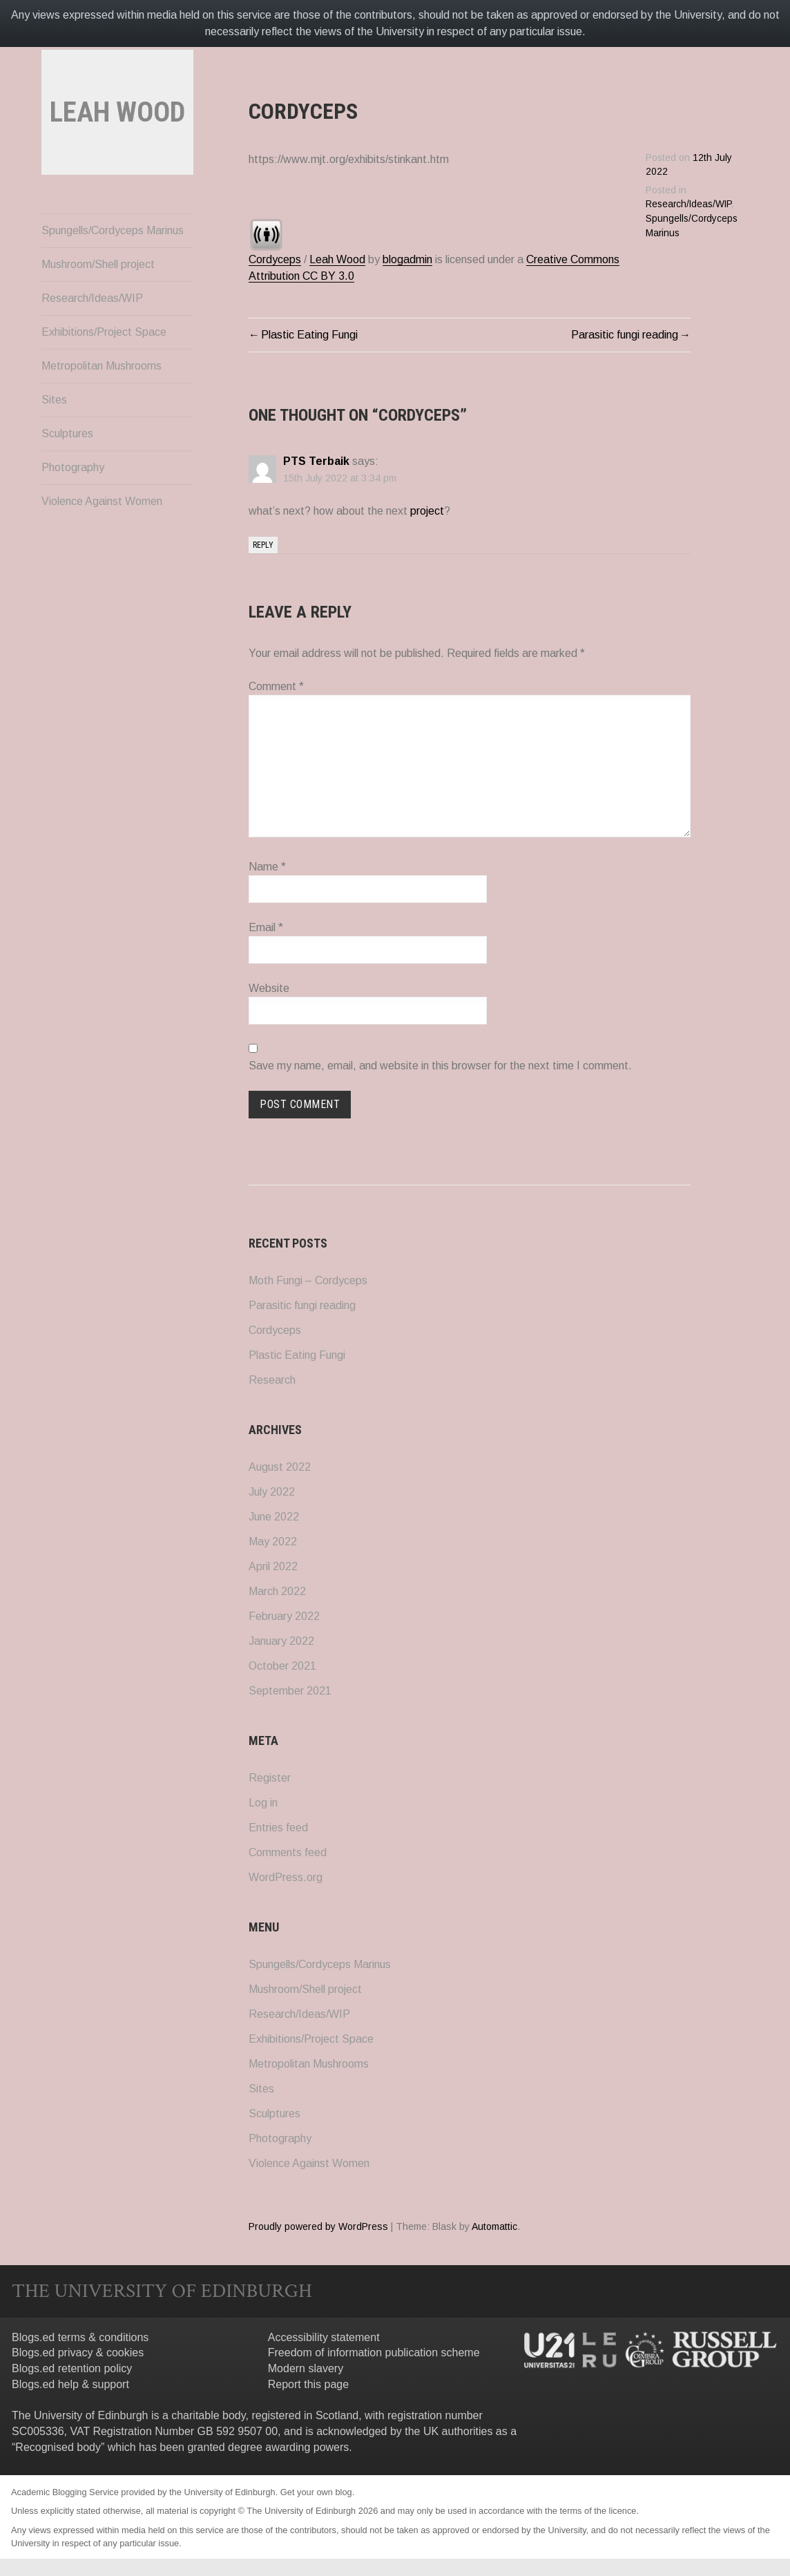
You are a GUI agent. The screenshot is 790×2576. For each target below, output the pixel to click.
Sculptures (67, 472)
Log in (263, 1803)
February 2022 (284, 1616)
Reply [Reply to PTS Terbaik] (263, 545)
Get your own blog (316, 2492)
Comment (276, 686)
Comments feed (288, 1852)
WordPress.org (285, 1877)
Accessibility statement (324, 2337)
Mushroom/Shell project (98, 303)
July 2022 (272, 1492)
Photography (72, 506)
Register (270, 1778)
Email (266, 927)
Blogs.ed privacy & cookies (78, 2352)
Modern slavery (305, 2368)
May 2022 (273, 1541)
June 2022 (274, 1517)
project (427, 511)
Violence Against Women (101, 540)
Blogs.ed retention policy (72, 2368)
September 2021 (290, 1691)
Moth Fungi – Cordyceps (308, 1280)
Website (269, 988)
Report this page (308, 2384)
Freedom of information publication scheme (374, 2352)
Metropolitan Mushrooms (101, 404)
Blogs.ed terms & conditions (80, 2337)
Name (267, 866)
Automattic (494, 2226)
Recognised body (58, 2447)
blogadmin (407, 259)
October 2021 (282, 1666)
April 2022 (273, 1566)
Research (272, 1380)
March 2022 (277, 1591)
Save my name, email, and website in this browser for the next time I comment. (440, 1065)
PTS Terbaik (316, 461)
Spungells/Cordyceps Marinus (112, 269)
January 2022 (281, 1641)
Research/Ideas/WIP (92, 337)
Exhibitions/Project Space (103, 370)
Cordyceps (275, 259)
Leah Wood (337, 259)
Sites (54, 438)
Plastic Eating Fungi (309, 335)
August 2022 (280, 1467)
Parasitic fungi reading (624, 335)
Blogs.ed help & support (70, 2384)
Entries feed (278, 1827)
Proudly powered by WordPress (318, 2226)
